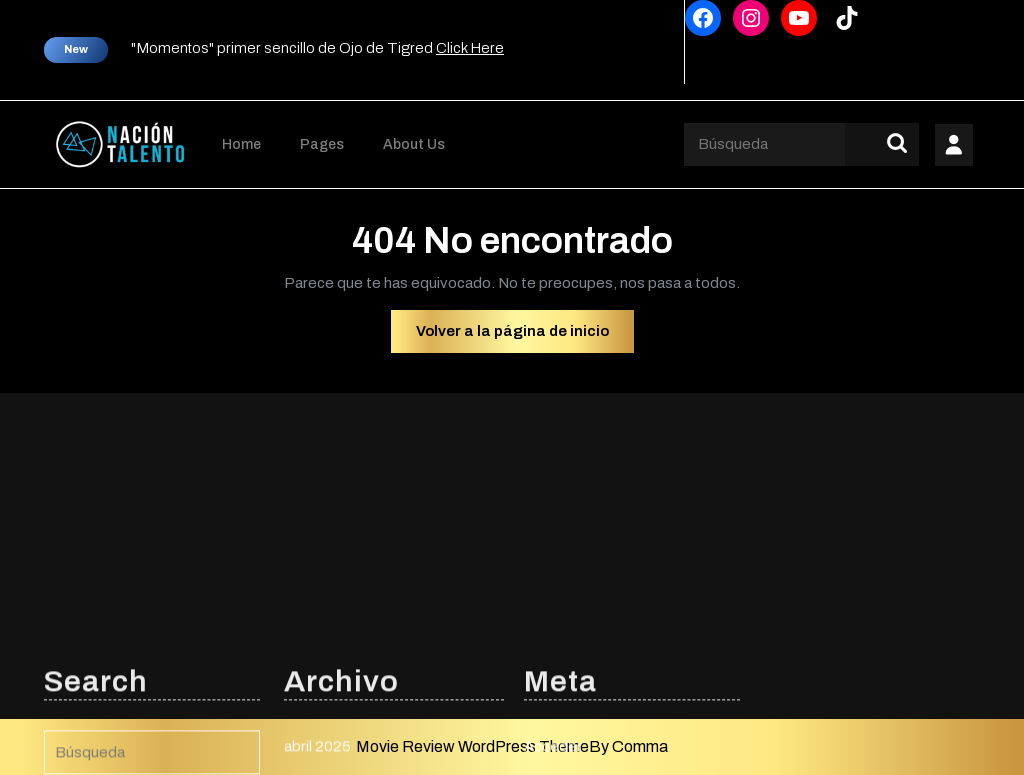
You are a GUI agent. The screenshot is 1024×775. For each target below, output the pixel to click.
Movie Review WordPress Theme (472, 746)
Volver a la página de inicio (525, 336)
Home (241, 144)
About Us (414, 144)
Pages (322, 144)
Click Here (470, 48)
